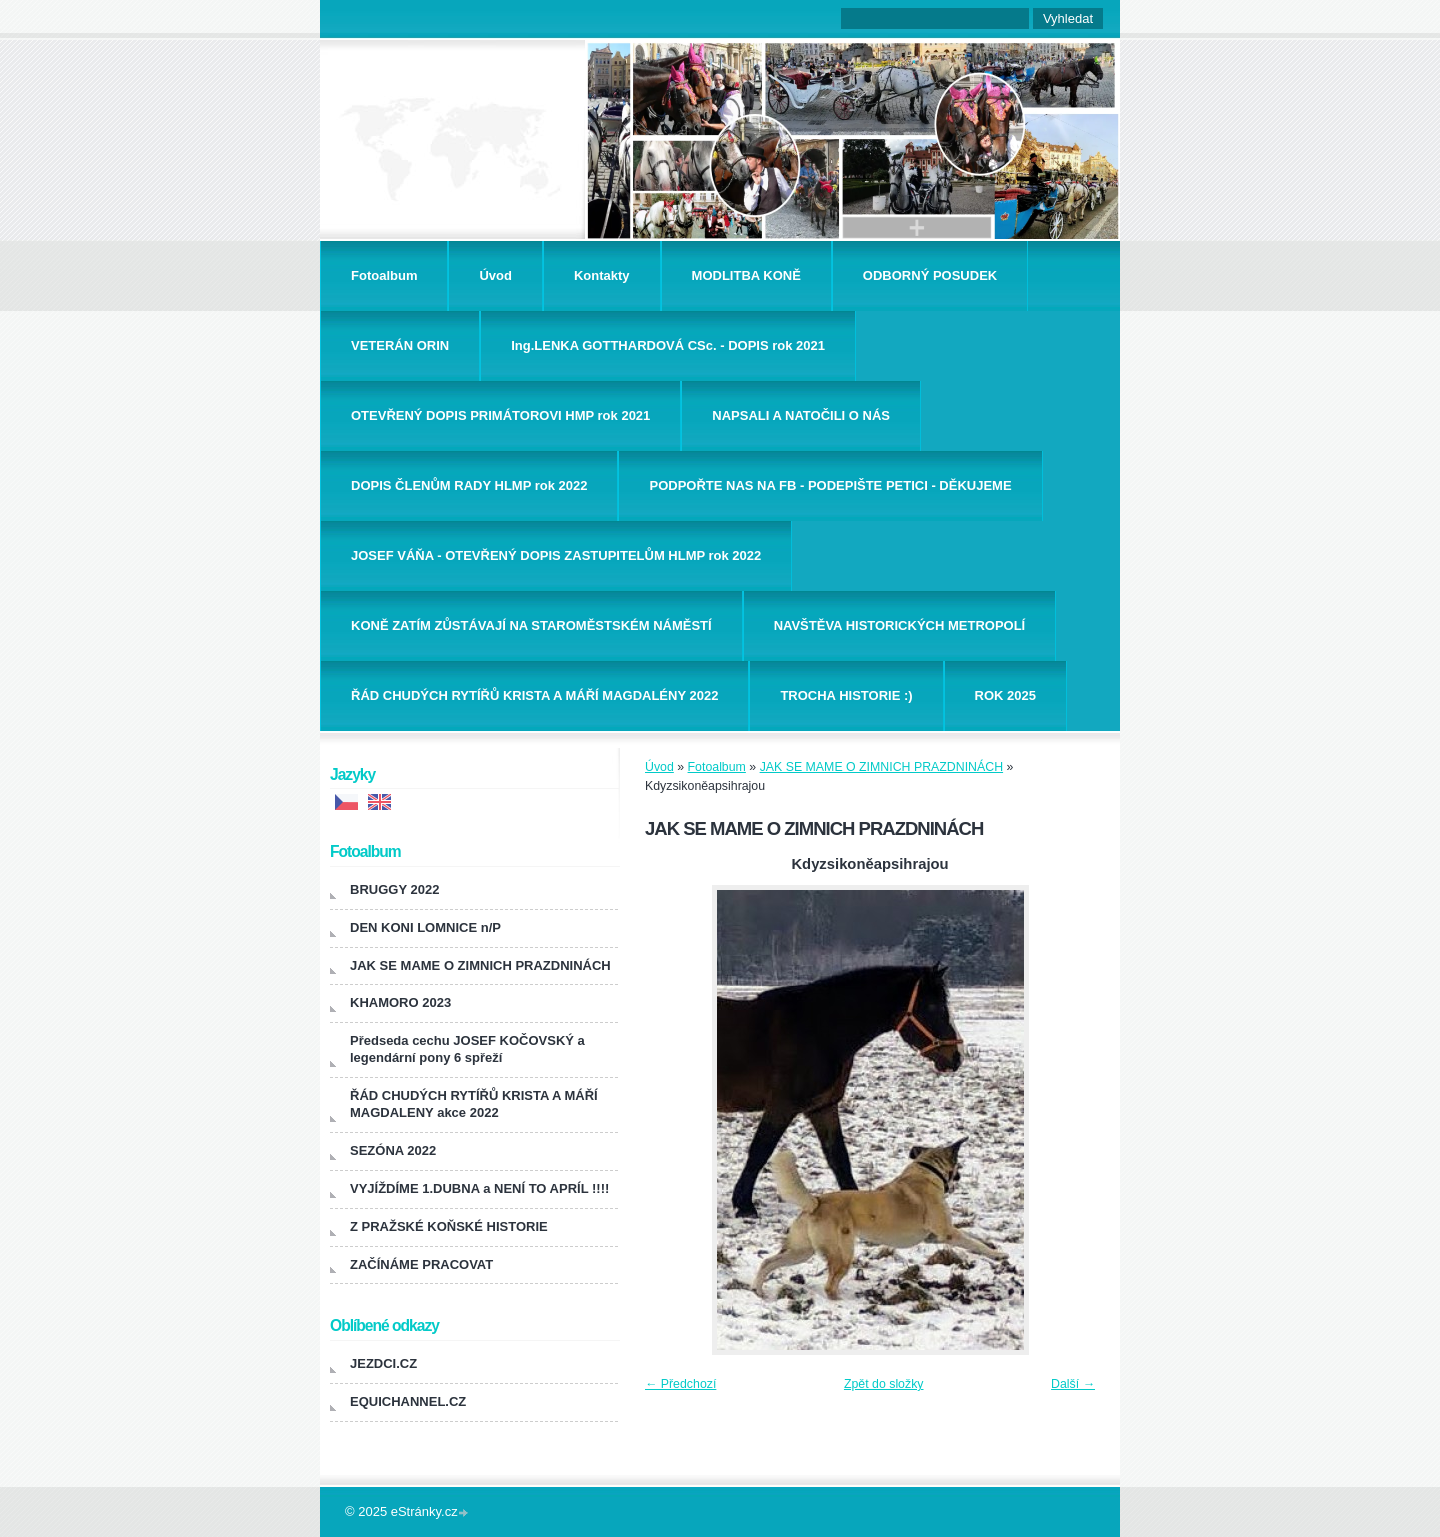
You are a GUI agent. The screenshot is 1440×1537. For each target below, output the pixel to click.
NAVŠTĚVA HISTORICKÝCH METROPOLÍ (900, 625)
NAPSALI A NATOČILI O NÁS (801, 415)
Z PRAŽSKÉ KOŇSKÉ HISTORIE (449, 1226)
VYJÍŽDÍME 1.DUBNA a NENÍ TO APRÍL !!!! (479, 1188)
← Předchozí (680, 1384)
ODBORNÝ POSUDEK (930, 275)
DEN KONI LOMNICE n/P (425, 927)
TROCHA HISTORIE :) (846, 695)
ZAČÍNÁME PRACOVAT (421, 1264)
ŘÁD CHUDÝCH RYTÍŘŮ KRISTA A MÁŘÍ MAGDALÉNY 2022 (534, 695)
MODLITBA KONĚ (746, 275)
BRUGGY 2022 (394, 889)
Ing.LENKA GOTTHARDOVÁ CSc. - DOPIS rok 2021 (668, 345)
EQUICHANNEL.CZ (408, 1401)
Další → (1073, 1384)
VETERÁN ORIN (400, 345)
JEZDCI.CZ (383, 1363)
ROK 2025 (1005, 695)
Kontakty (602, 275)
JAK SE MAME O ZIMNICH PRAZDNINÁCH (881, 767)
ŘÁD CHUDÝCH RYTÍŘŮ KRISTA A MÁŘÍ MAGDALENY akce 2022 (474, 1104)
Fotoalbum (384, 275)
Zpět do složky (884, 1384)
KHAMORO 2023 (400, 1002)
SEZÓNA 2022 (393, 1150)
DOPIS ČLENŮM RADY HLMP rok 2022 (469, 485)
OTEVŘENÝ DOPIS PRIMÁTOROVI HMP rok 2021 (500, 415)
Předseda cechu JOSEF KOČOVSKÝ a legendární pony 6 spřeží (467, 1049)
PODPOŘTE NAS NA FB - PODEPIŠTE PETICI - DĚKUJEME (830, 485)
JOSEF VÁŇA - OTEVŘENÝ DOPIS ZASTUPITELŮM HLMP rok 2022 (556, 555)
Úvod (495, 275)
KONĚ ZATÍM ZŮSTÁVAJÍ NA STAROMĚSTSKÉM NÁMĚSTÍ (531, 625)
